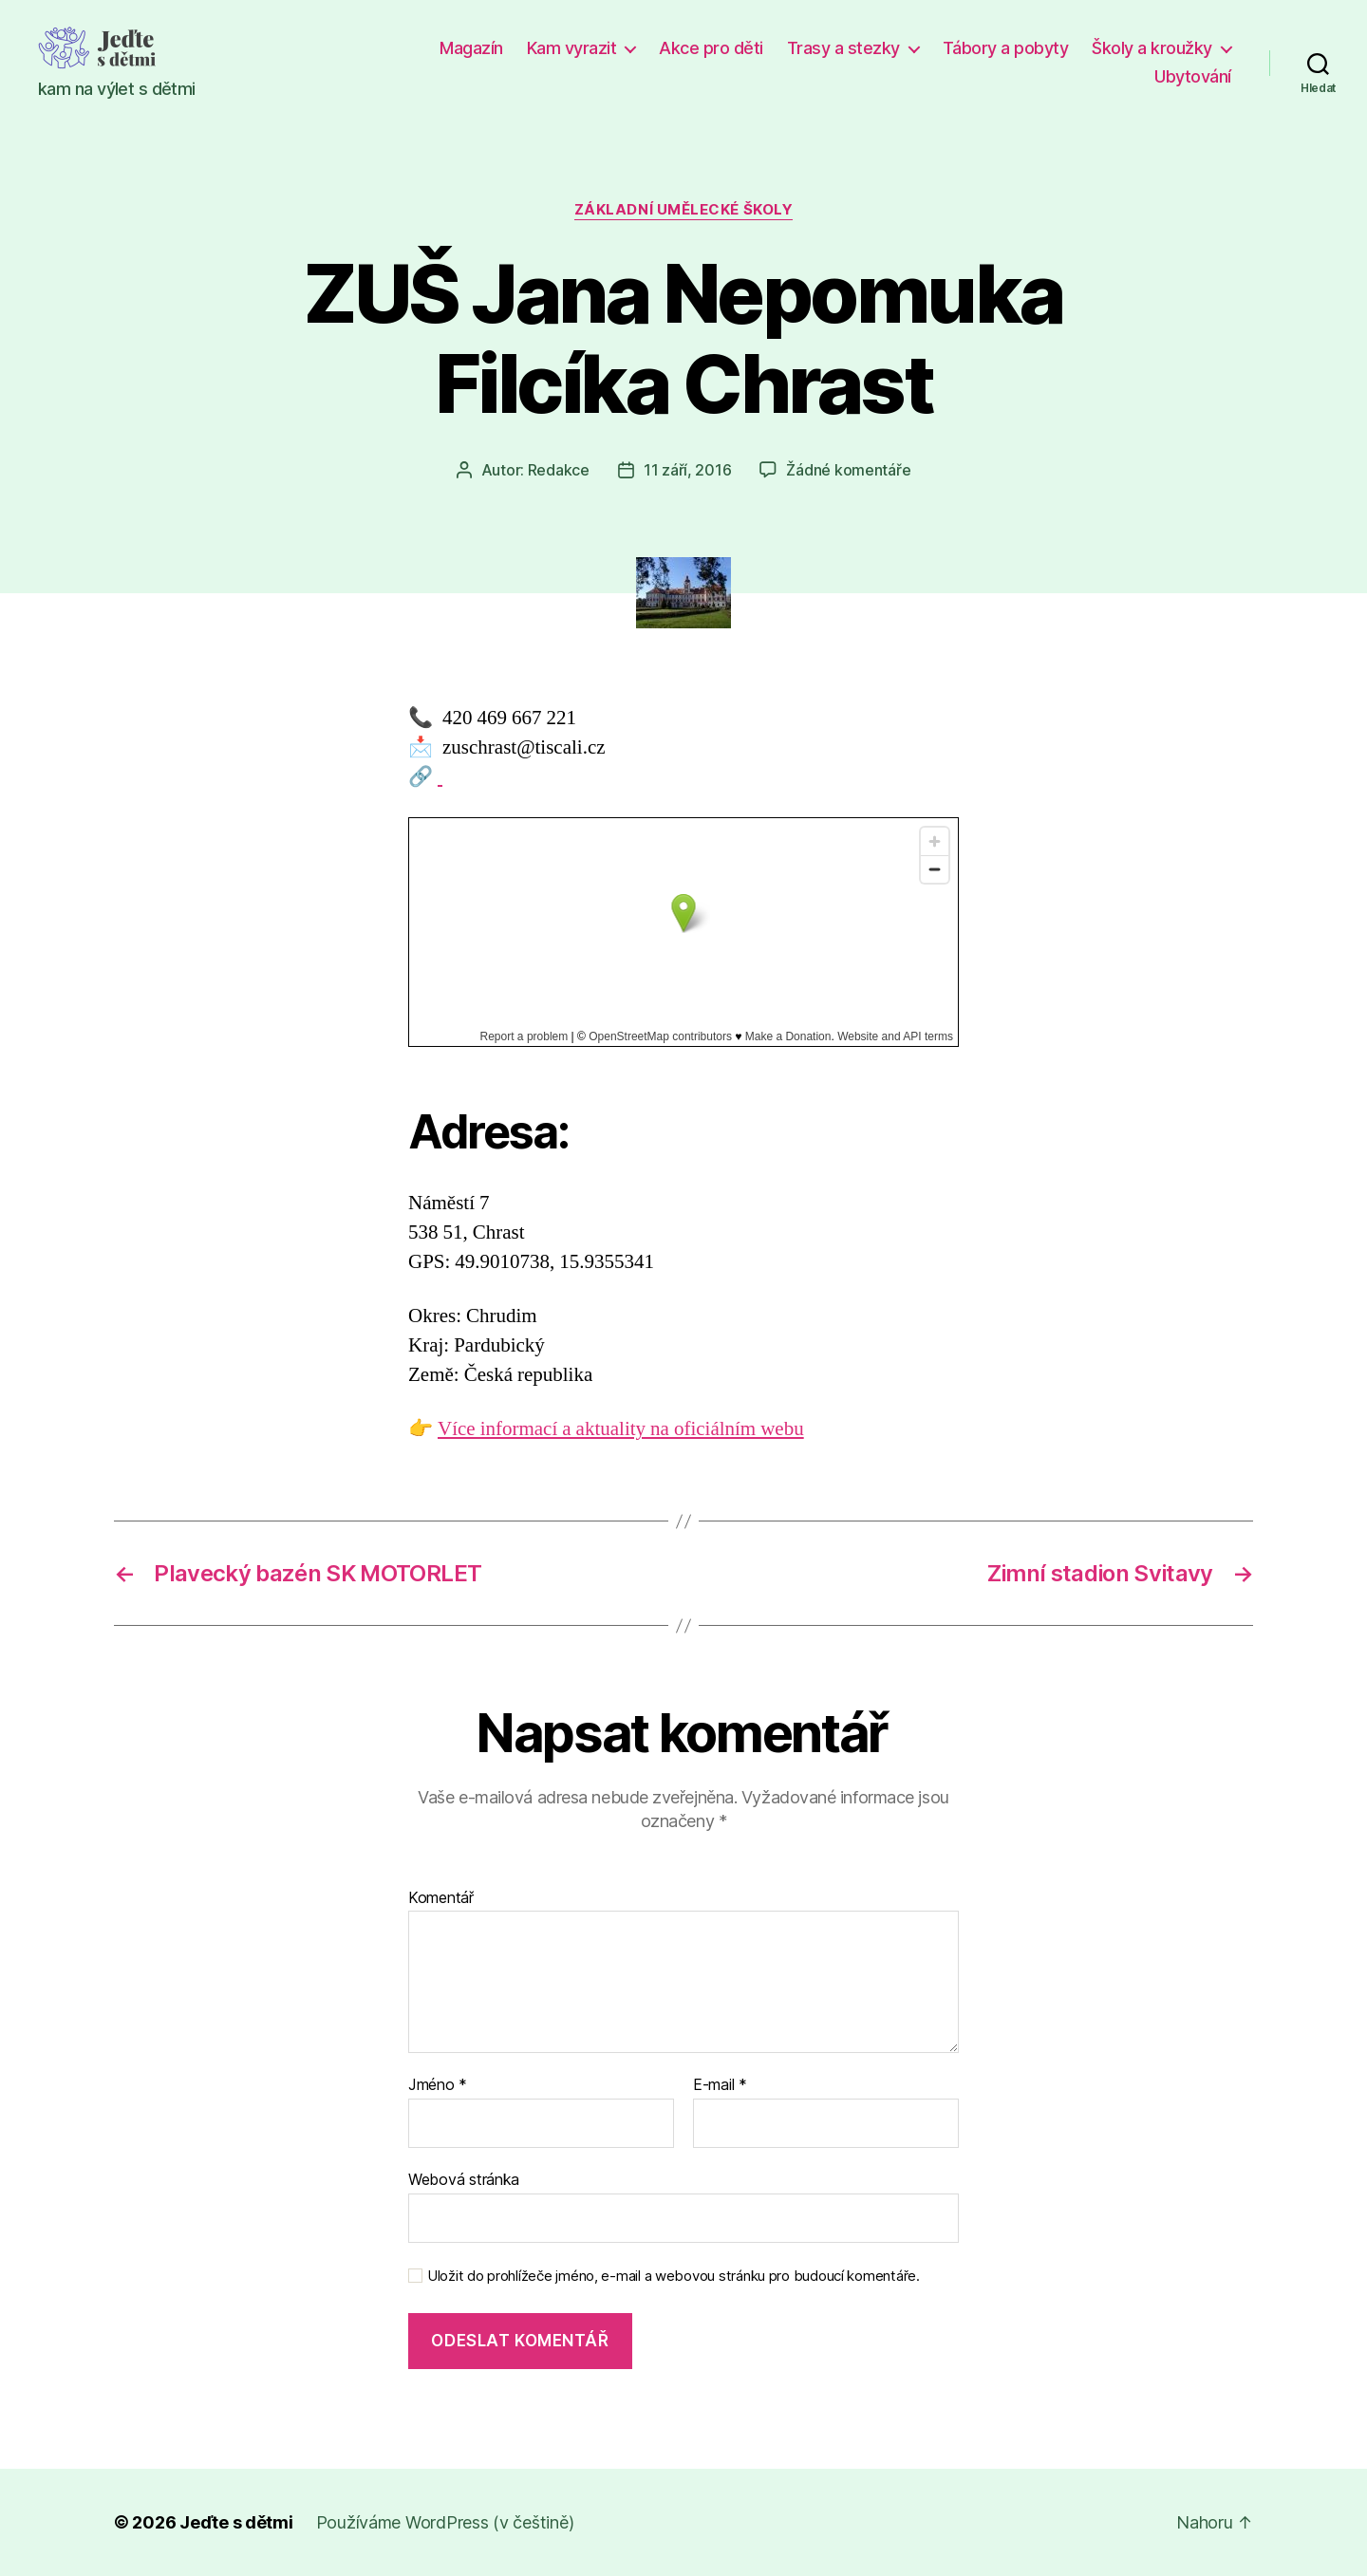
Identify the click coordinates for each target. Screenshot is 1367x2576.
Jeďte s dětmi (236, 2522)
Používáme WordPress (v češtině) (445, 2522)
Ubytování (1192, 76)
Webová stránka (463, 2179)
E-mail (720, 2085)
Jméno (437, 2085)
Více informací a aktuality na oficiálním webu (621, 1429)
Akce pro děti (711, 48)
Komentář (441, 1898)
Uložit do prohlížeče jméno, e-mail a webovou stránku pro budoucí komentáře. (673, 2276)
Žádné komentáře (848, 469)
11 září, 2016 (688, 469)
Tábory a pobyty (1006, 48)
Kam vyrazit (572, 48)
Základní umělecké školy (684, 209)
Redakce (559, 469)
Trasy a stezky (843, 48)
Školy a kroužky (1152, 48)
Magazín (471, 48)
